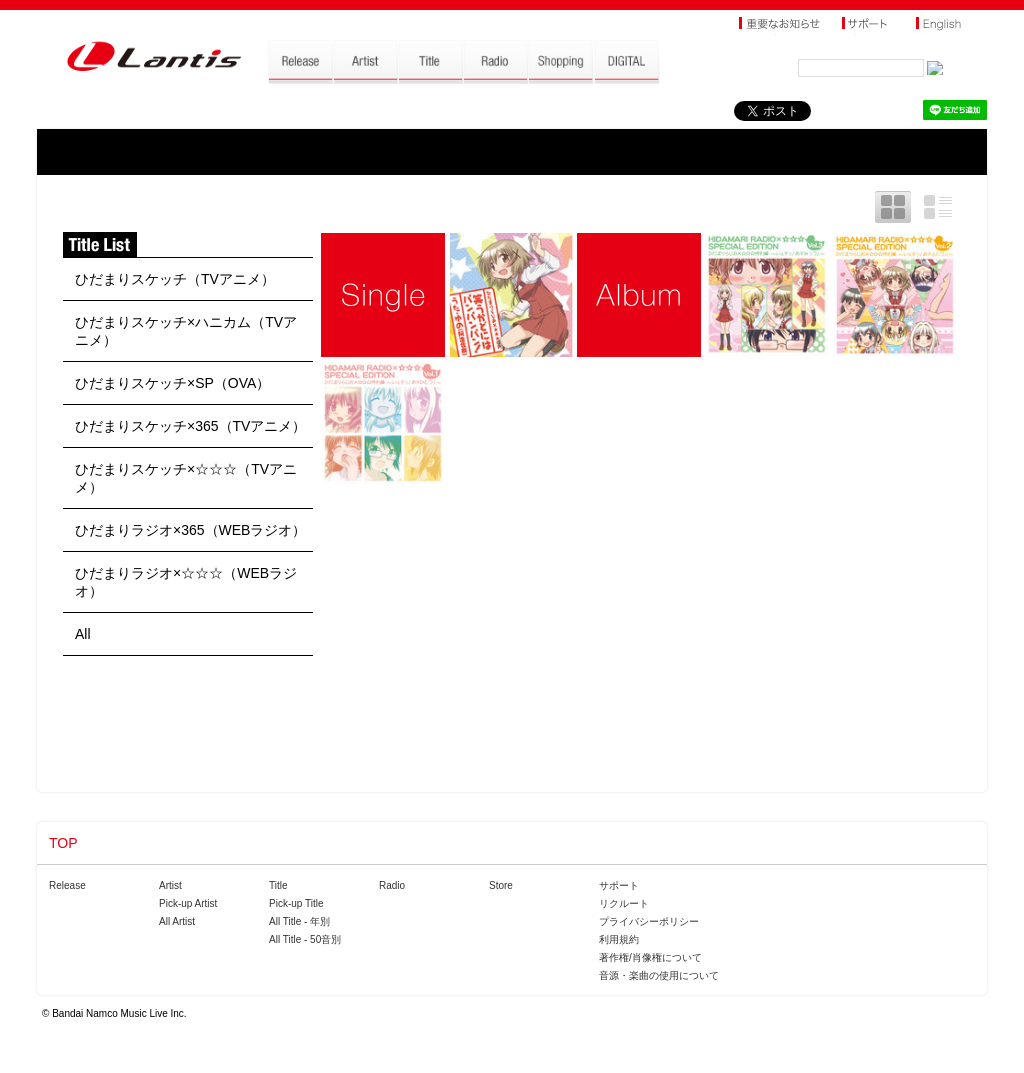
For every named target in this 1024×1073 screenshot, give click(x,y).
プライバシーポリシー (649, 921)
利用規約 (619, 939)
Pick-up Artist (188, 903)
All (83, 634)
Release (67, 885)
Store (501, 885)
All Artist (177, 921)
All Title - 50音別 (305, 939)
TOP (63, 843)
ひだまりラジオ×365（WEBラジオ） (190, 530)
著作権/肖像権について (650, 957)
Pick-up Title (296, 903)
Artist (170, 885)
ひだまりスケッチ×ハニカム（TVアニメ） (186, 331)
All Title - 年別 (299, 921)
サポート (619, 885)
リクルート (624, 903)
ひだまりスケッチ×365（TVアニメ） (190, 426)
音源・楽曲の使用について (659, 975)
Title (278, 885)
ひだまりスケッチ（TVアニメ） (175, 279)
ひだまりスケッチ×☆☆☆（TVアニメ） (186, 478)
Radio (392, 885)
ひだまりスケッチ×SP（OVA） (172, 383)
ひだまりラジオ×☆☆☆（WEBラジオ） (186, 582)
